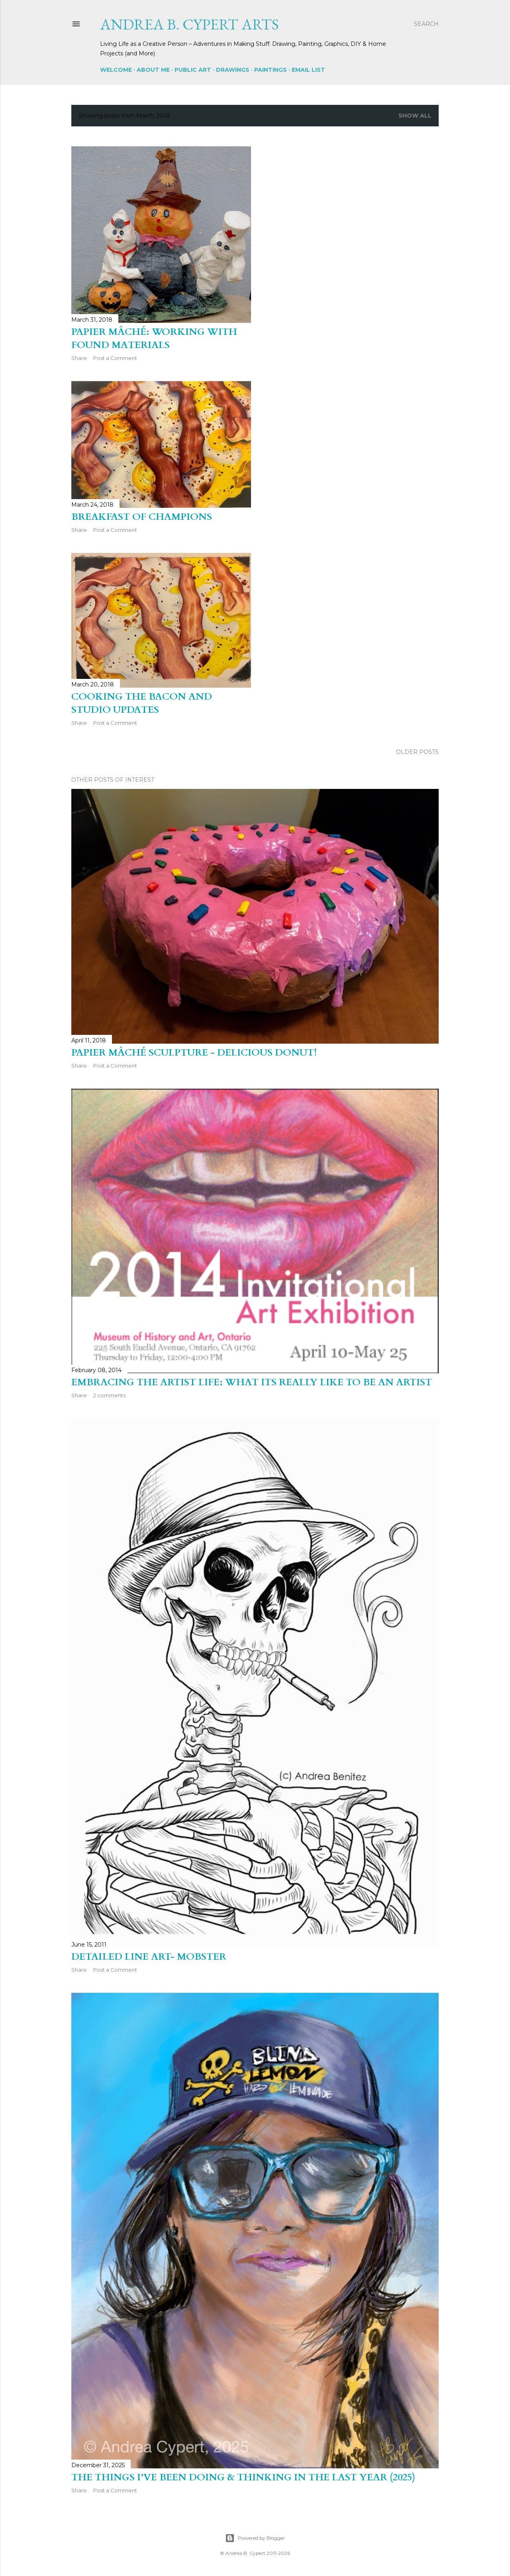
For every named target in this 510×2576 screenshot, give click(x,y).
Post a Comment (115, 358)
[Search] (426, 23)
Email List (308, 69)
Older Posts (417, 751)
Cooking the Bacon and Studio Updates (141, 703)
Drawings (232, 69)
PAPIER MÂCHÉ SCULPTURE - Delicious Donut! (194, 1052)
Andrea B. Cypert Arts (189, 24)
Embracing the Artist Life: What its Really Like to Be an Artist (251, 1382)
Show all (415, 115)
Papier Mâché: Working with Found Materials (154, 338)
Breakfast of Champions (141, 516)
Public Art (193, 69)
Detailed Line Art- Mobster (148, 1956)
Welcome (116, 69)
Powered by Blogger (255, 2538)
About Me (153, 69)
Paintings (270, 69)
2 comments (109, 1395)
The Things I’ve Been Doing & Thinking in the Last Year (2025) (243, 2477)
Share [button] (79, 358)
